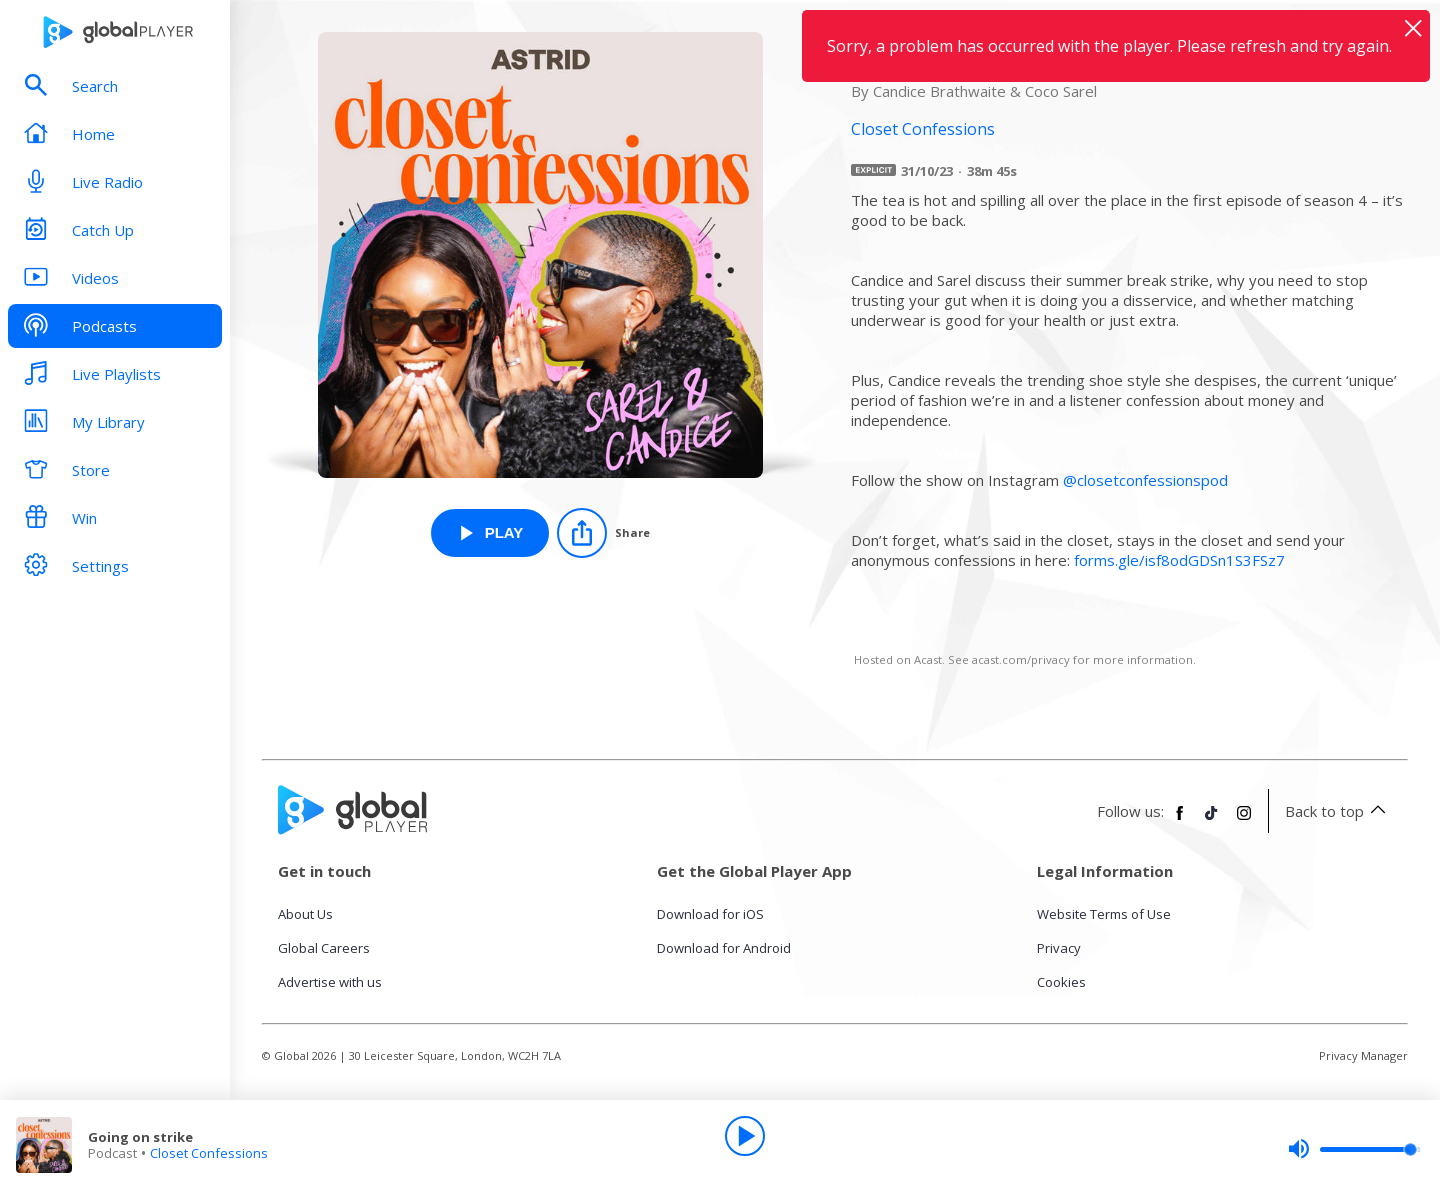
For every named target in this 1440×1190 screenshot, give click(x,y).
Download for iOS (710, 914)
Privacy (1059, 948)
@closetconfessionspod (1145, 480)
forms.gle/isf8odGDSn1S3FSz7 (1179, 560)
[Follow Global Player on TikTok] (1212, 821)
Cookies (1061, 982)
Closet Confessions (209, 1153)
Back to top (1338, 811)
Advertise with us (330, 982)
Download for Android (724, 948)
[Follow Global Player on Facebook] (1180, 821)
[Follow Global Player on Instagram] (1244, 821)
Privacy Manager (1363, 1055)
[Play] (745, 1136)
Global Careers (324, 948)
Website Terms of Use (1104, 914)
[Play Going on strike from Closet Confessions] (490, 533)
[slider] (1354, 1149)
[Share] (603, 533)
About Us (305, 914)
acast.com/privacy (1021, 659)
